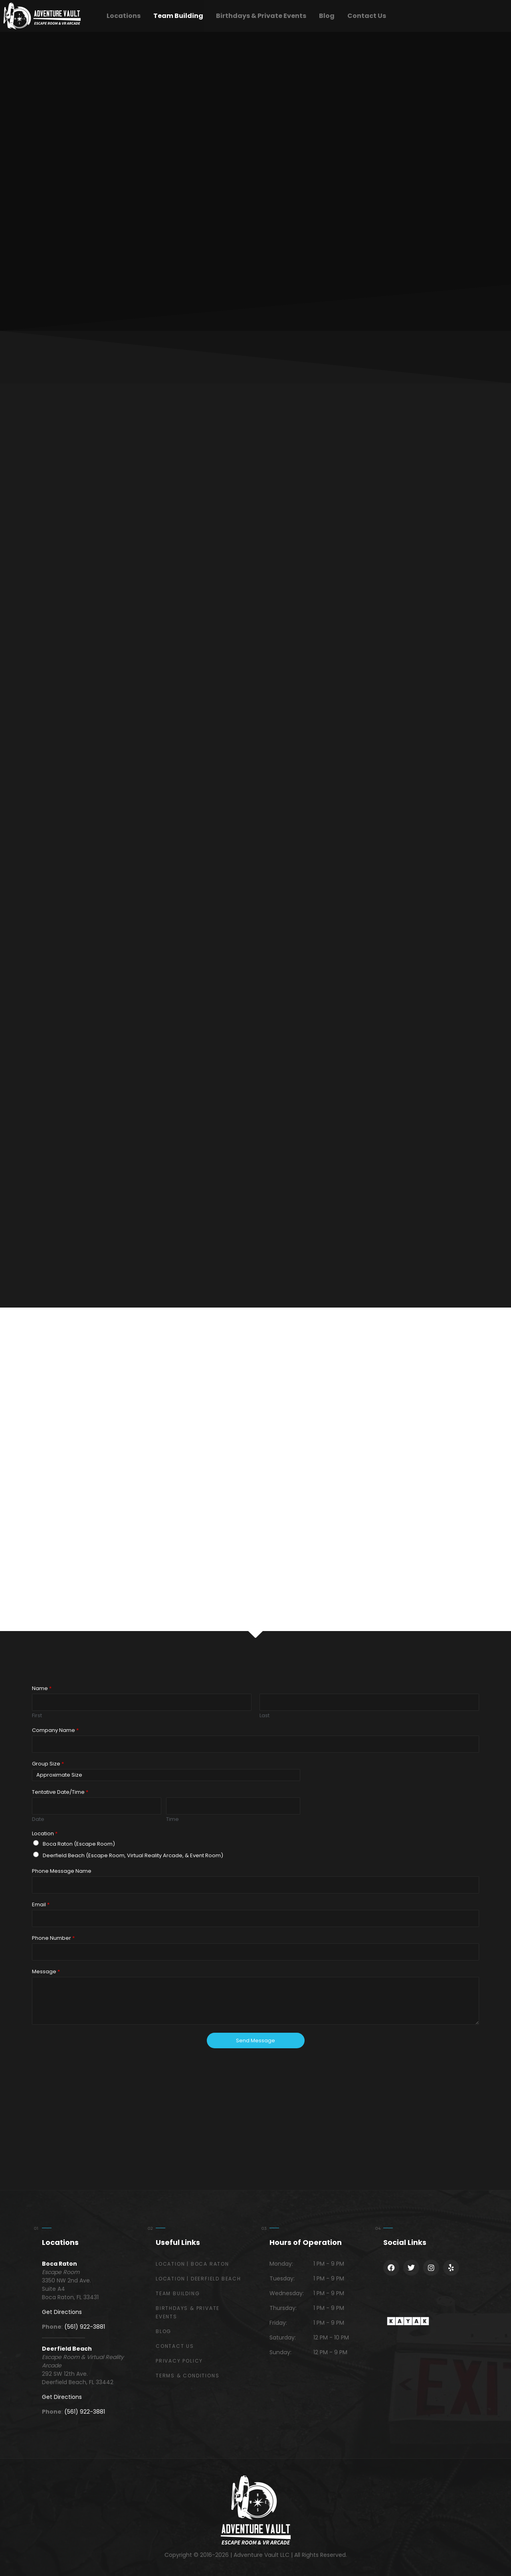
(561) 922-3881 (84, 2327)
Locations (124, 15)
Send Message (255, 2040)
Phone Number (53, 1938)
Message (46, 1971)
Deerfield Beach (67, 2349)
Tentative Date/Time (60, 1792)
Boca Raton (59, 2264)
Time (172, 1819)
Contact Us (366, 15)
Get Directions (62, 2312)
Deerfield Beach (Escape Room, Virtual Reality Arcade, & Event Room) (133, 1855)
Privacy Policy (179, 2360)
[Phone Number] (255, 1952)
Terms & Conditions (187, 2375)
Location (44, 1833)
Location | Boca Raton (192, 2263)
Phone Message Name (61, 1871)
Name (41, 1688)
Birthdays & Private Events (261, 15)
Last (264, 1715)
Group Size (48, 1764)
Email (41, 1904)
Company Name (55, 1730)
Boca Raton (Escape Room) (79, 1844)
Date (38, 1819)
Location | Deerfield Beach (198, 2278)
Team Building (178, 15)
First (37, 1715)
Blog (327, 15)
